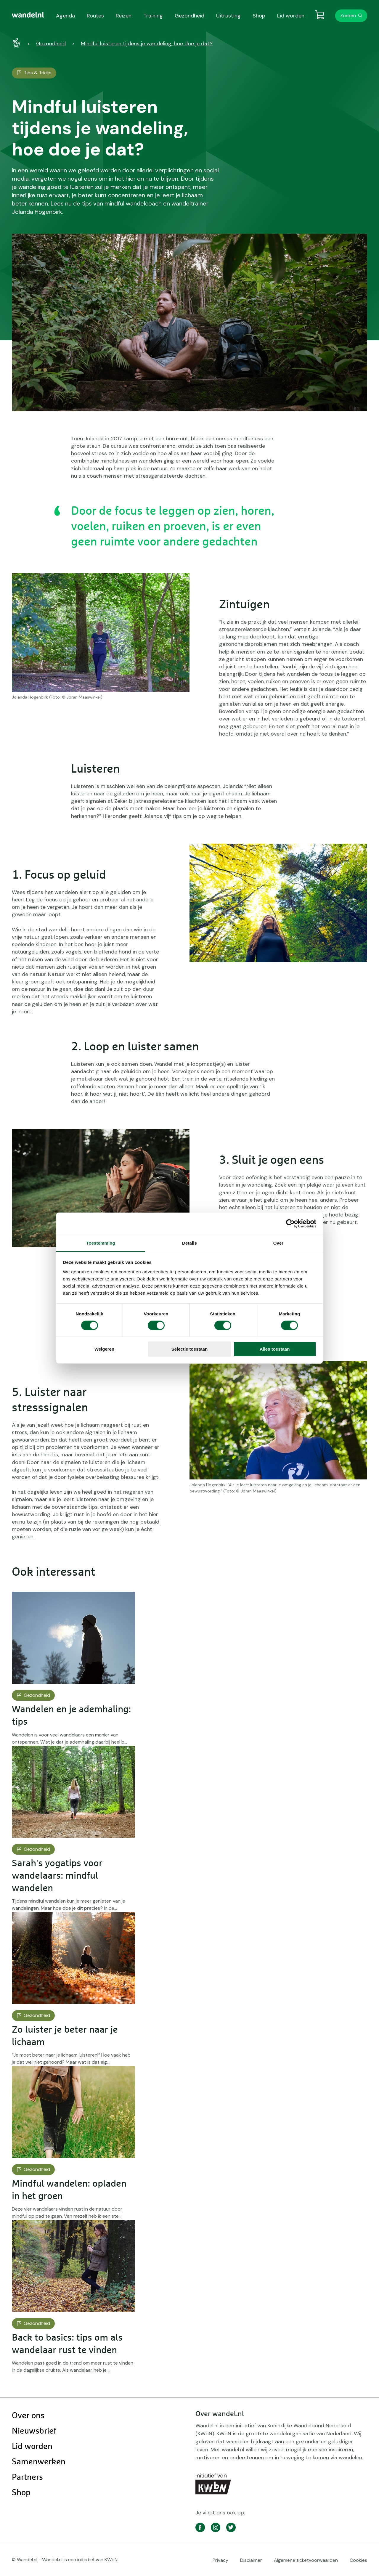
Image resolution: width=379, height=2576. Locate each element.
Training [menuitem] (153, 15)
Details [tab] (189, 1242)
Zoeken (348, 15)
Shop (21, 2493)
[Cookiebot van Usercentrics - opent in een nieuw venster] (290, 1223)
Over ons (28, 2416)
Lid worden (32, 2446)
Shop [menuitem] (259, 15)
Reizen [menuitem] (123, 15)
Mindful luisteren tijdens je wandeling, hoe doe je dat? (147, 43)
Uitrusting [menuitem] (228, 15)
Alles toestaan (275, 1349)
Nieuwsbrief (34, 2431)
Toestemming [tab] (100, 1242)
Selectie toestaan (189, 1349)
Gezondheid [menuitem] (189, 15)
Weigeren (104, 1349)
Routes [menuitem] (95, 15)
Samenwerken (38, 2462)
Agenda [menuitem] (65, 15)
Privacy (220, 2560)
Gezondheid (51, 43)
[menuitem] (28, 15)
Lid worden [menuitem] (290, 15)
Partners (27, 2477)
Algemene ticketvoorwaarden (306, 2560)
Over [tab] (278, 1242)
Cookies (358, 2560)
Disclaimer (251, 2560)
